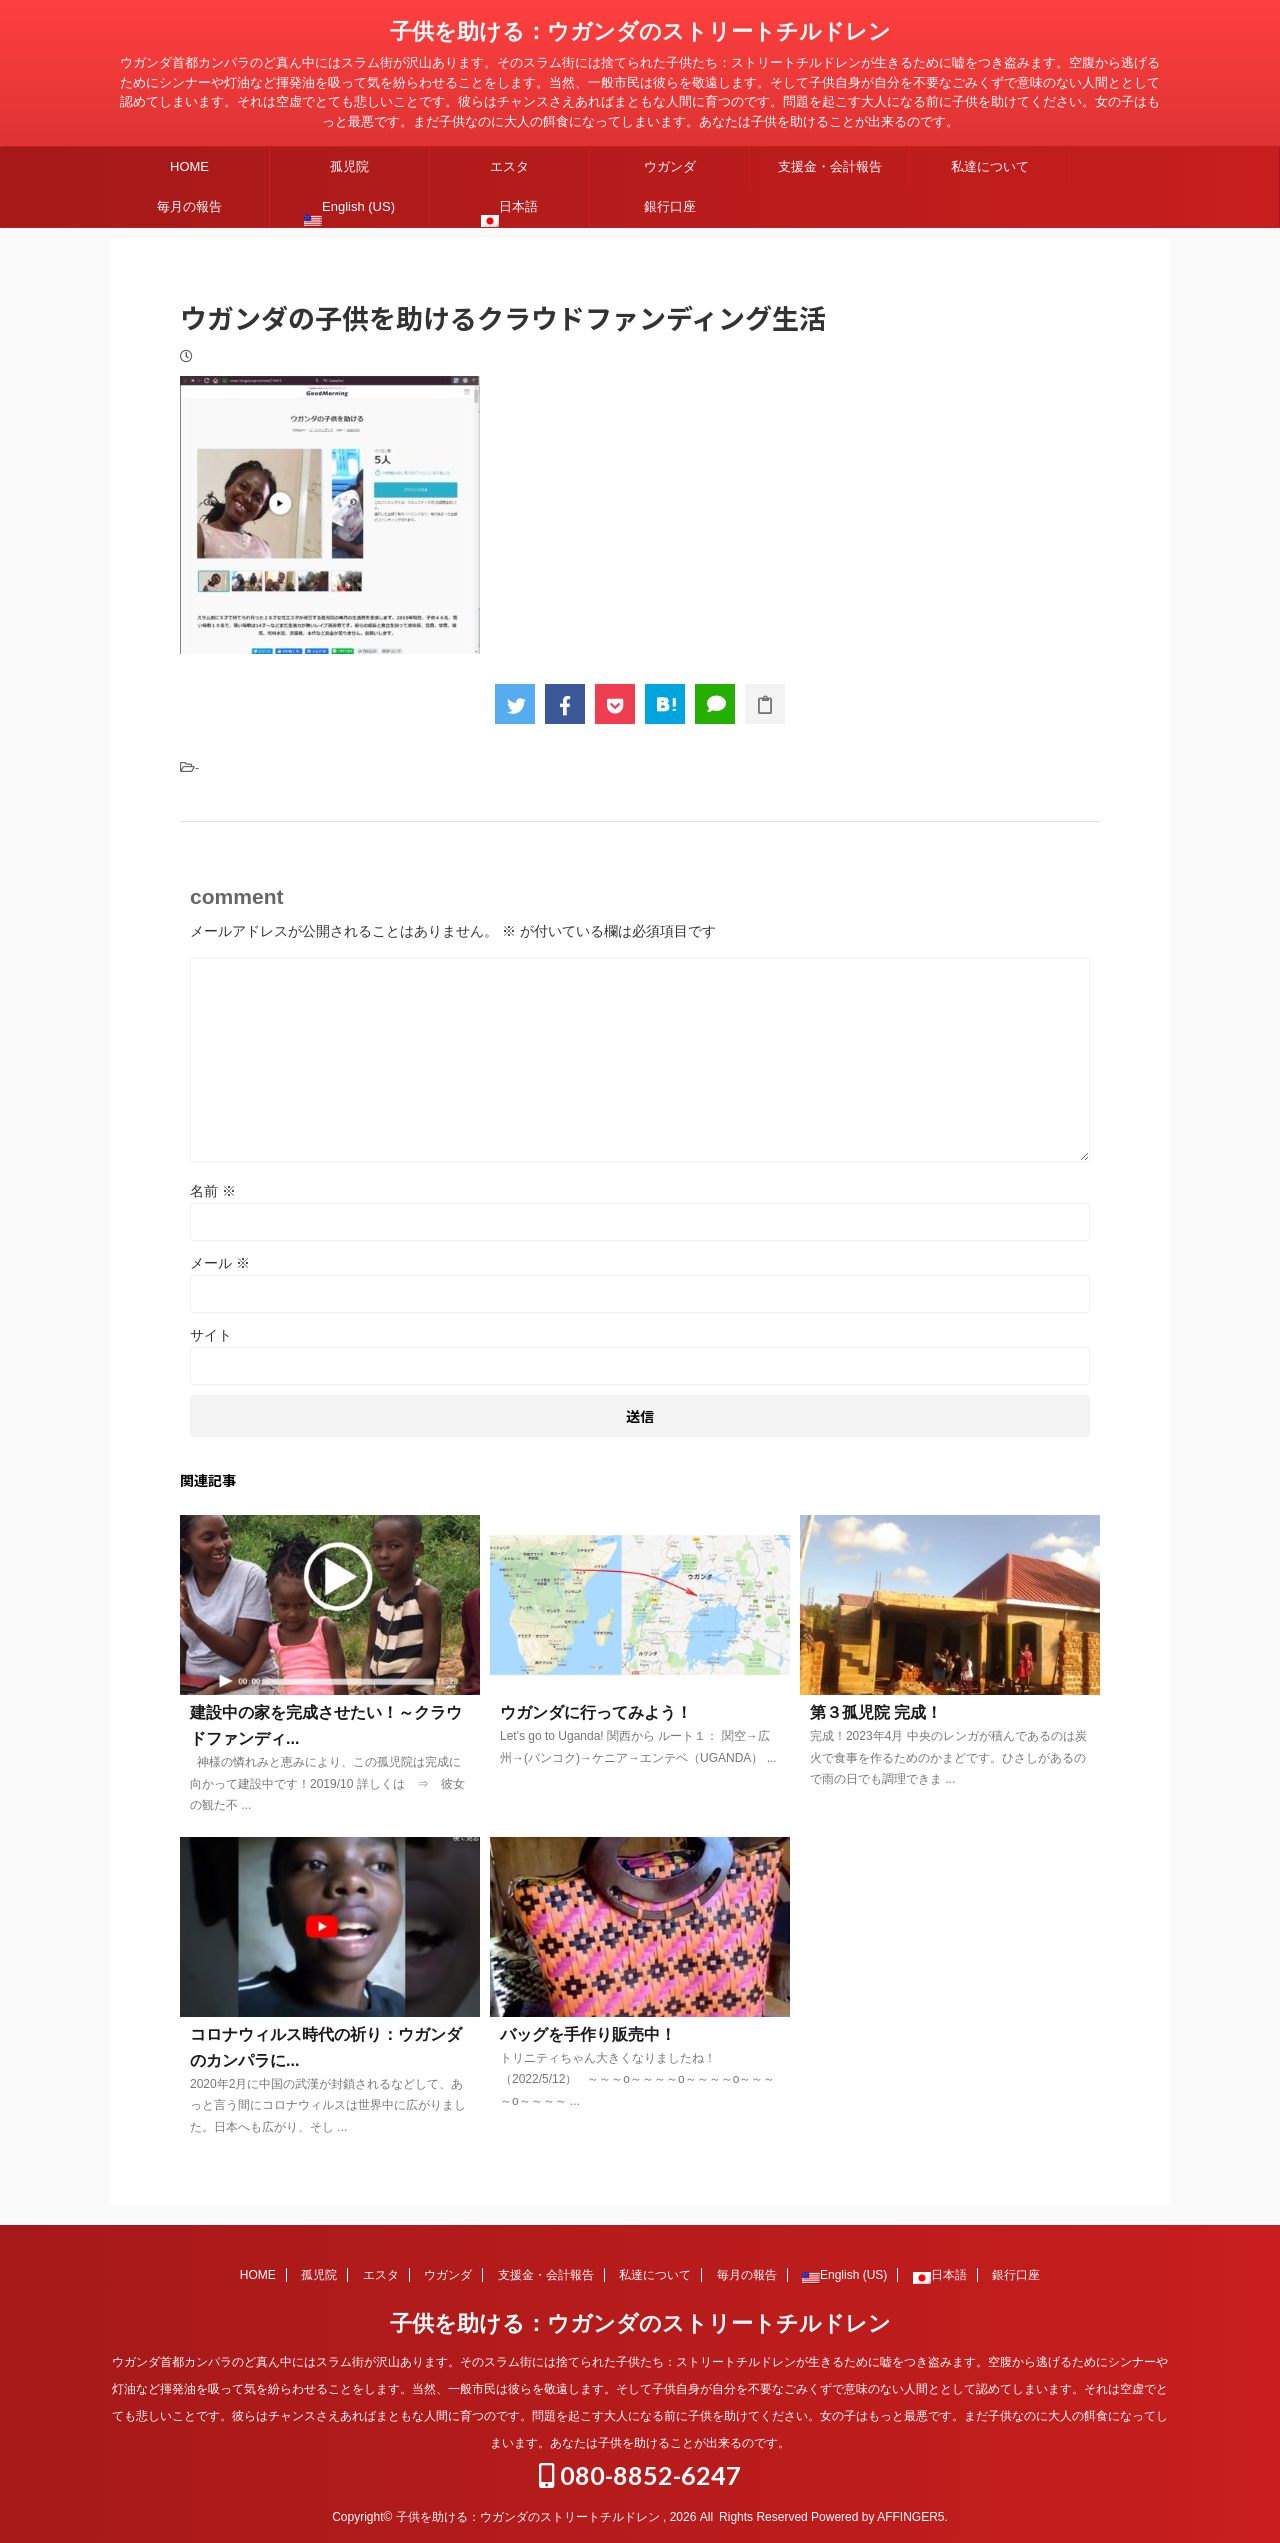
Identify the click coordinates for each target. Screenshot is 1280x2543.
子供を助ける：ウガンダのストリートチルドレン (640, 31)
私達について (990, 166)
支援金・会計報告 (830, 166)
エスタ (509, 166)
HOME (189, 166)
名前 (213, 1191)
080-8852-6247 (640, 2474)
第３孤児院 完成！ (876, 1712)
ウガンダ (670, 166)
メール (220, 1263)
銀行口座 (670, 206)
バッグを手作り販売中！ (588, 2034)
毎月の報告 (189, 206)
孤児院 (349, 166)
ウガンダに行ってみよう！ (596, 1712)
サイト (211, 1335)
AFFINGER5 (910, 2516)
